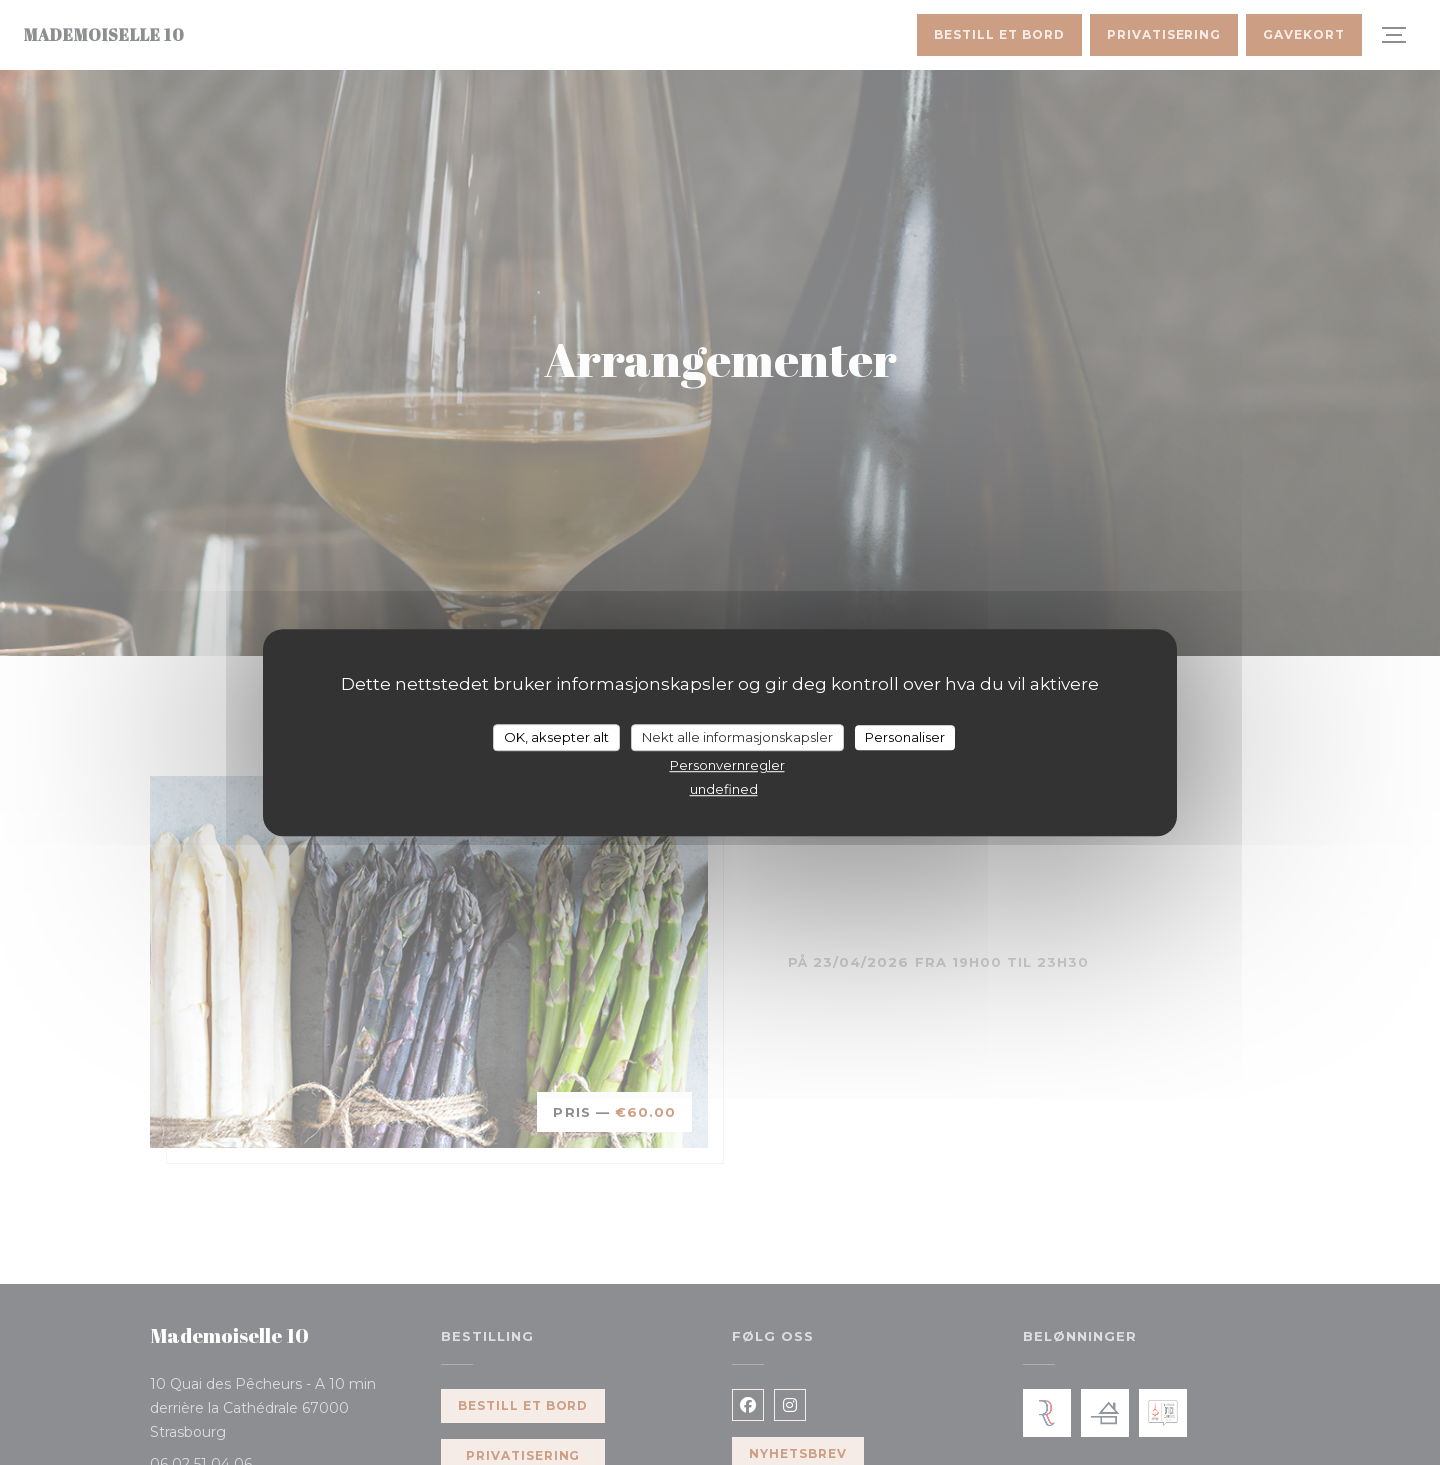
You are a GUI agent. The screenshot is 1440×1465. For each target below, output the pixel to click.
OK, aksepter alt (556, 737)
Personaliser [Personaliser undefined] (905, 737)
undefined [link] (724, 789)
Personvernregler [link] (727, 765)
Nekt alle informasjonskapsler (737, 737)
